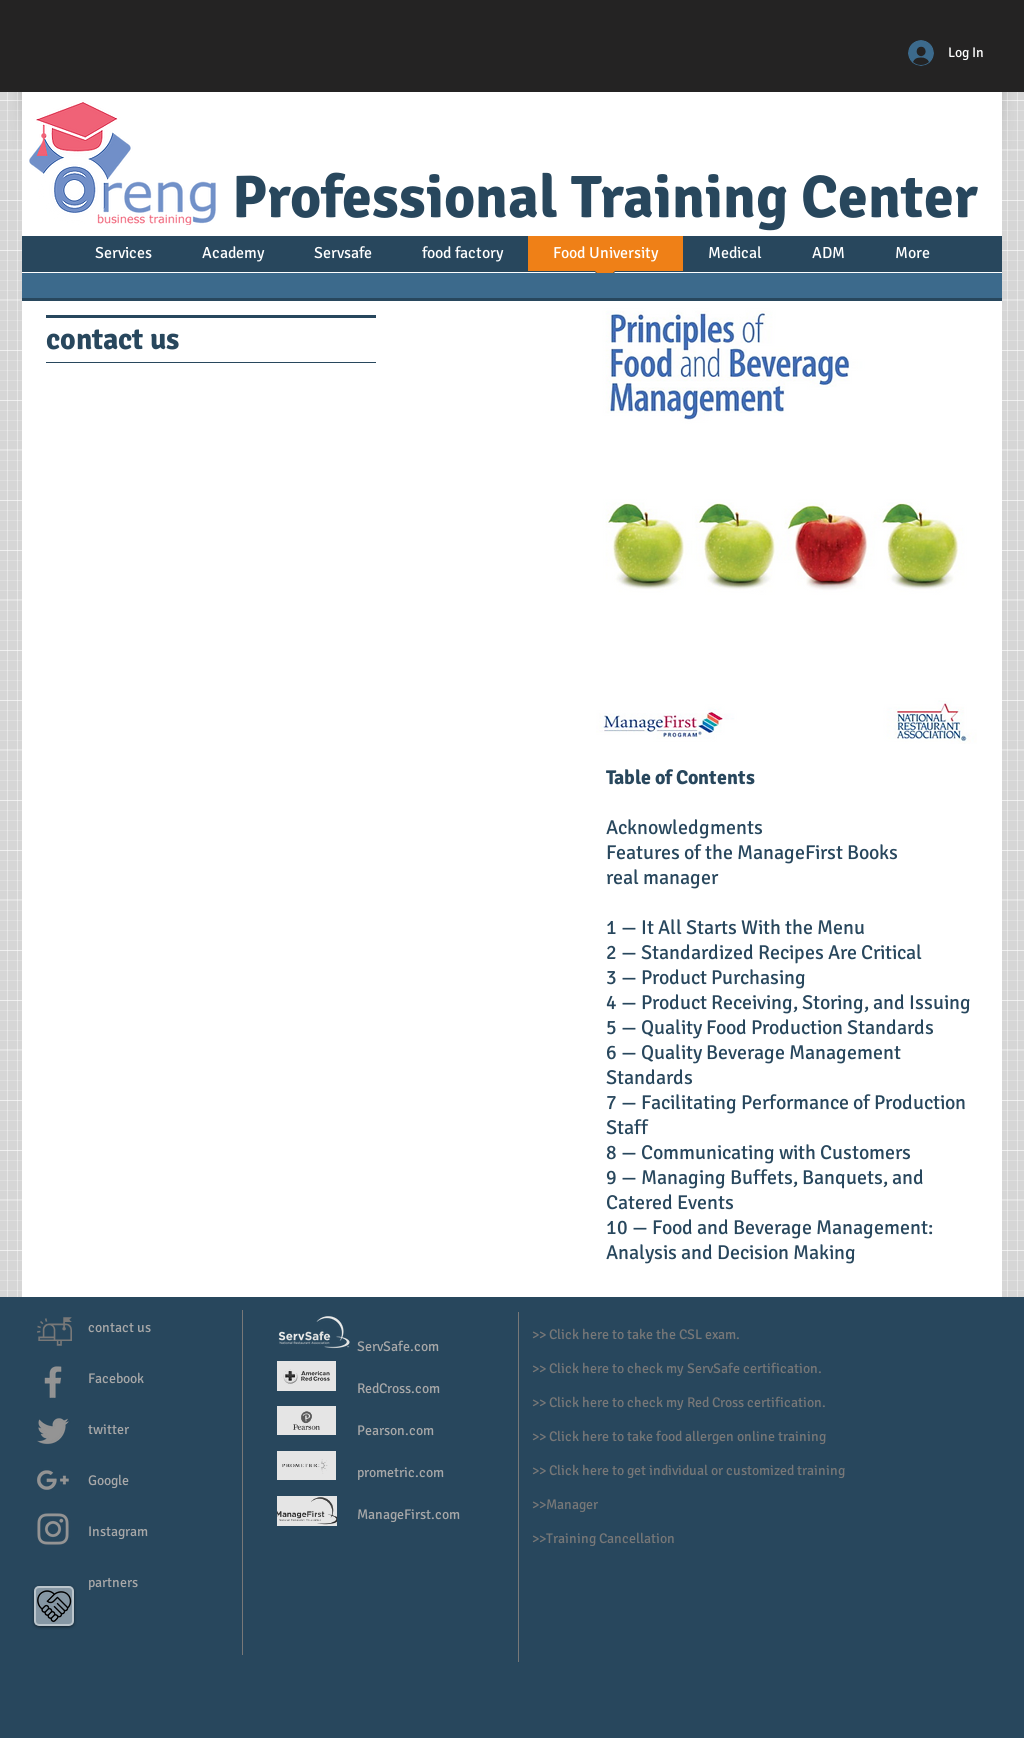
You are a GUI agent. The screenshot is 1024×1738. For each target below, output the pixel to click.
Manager (573, 1504)
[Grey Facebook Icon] (53, 1382)
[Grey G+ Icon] (53, 1480)
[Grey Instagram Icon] (53, 1529)
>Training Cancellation (607, 1538)
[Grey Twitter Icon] (53, 1431)
